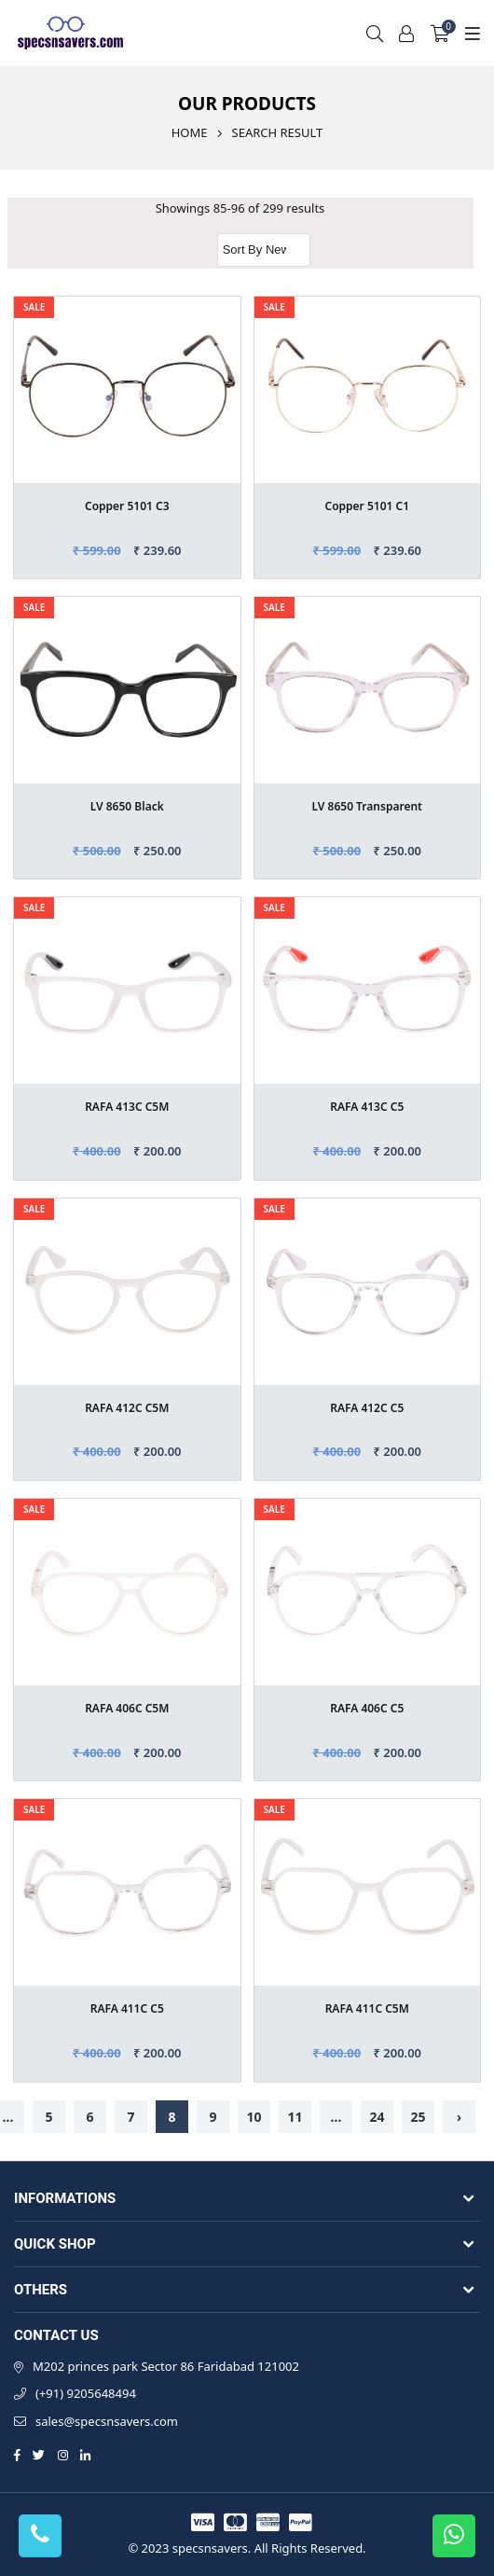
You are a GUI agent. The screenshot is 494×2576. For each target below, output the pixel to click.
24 (376, 2117)
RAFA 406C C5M (127, 1708)
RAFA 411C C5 (127, 2008)
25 (417, 2117)
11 (294, 2117)
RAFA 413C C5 (367, 1107)
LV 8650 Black (127, 806)
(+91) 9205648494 (85, 2393)
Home (190, 132)
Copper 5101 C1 (366, 506)
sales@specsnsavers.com (106, 2421)
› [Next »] (459, 2117)
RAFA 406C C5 (367, 1708)
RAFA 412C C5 (367, 1408)
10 (253, 2117)
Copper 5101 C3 (127, 506)
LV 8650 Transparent (367, 806)
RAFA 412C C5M (127, 1408)
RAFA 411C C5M (367, 2008)
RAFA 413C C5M (127, 1107)
